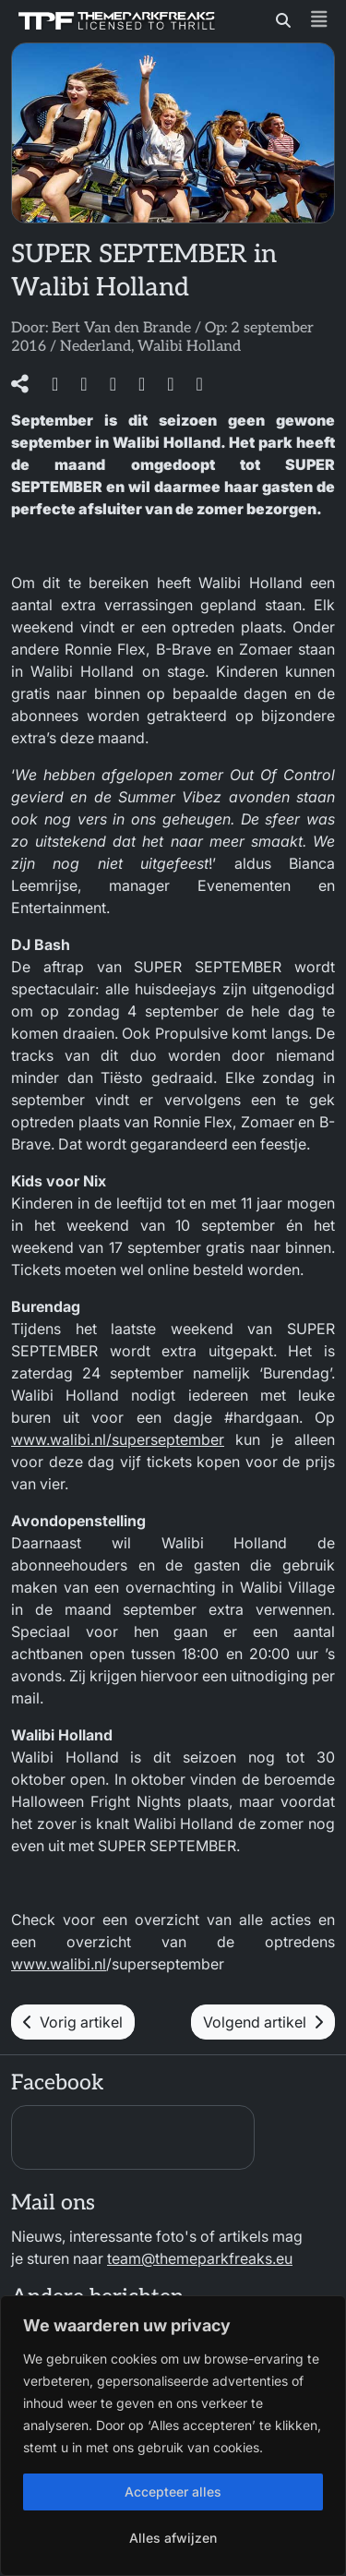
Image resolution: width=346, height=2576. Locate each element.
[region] (173, 2435)
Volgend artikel (263, 2022)
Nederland (95, 346)
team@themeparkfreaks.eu (199, 2258)
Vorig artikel (73, 2022)
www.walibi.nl (58, 1964)
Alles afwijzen (173, 2538)
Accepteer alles (173, 2491)
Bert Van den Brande (121, 328)
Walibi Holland (189, 346)
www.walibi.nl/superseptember (117, 1439)
